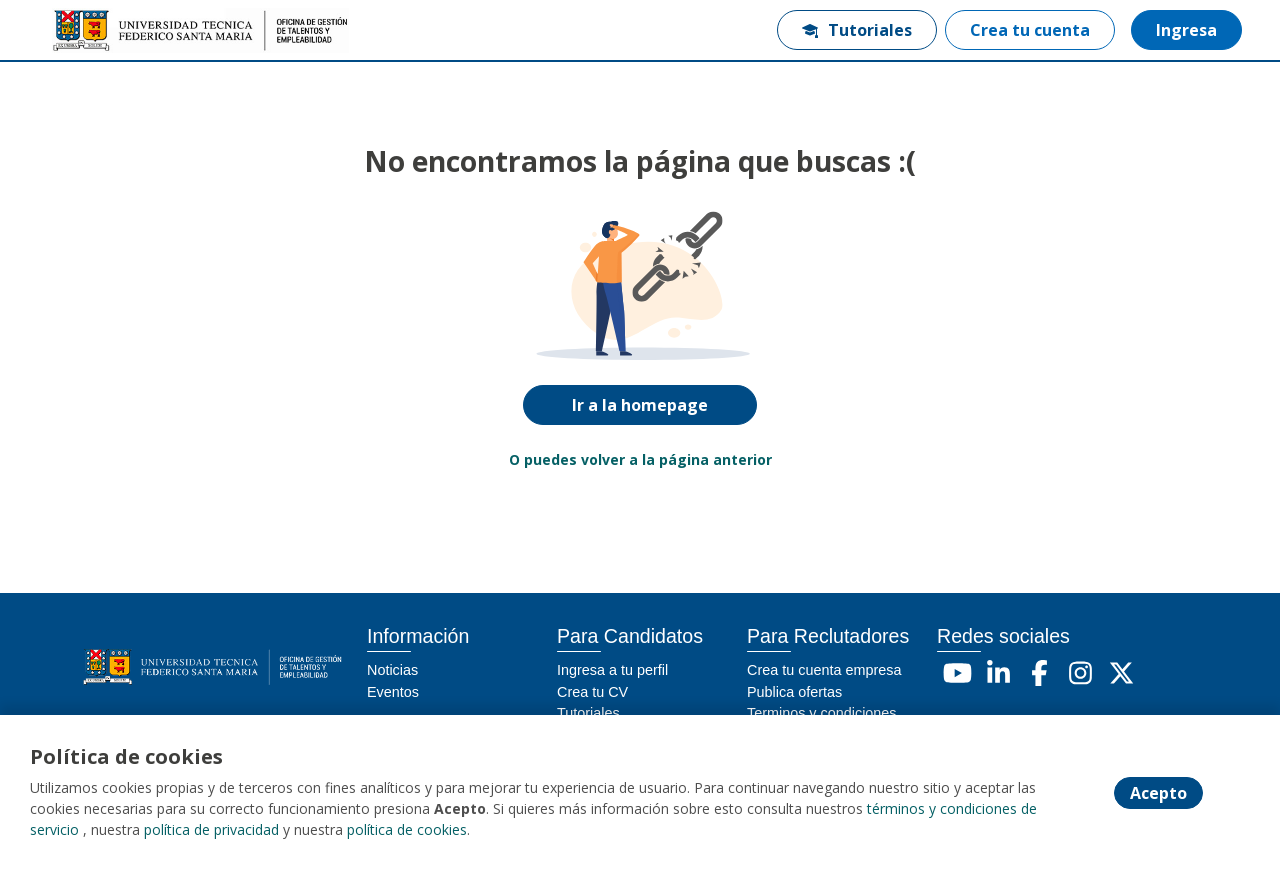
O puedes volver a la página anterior (640, 459)
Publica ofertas (794, 692)
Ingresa (1186, 30)
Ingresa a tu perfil (612, 670)
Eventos (393, 692)
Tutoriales (857, 30)
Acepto (1158, 793)
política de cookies (407, 829)
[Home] (116, 30)
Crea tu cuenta (1030, 30)
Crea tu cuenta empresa (824, 670)
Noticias (392, 670)
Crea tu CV (592, 692)
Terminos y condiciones (822, 713)
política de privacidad (211, 829)
